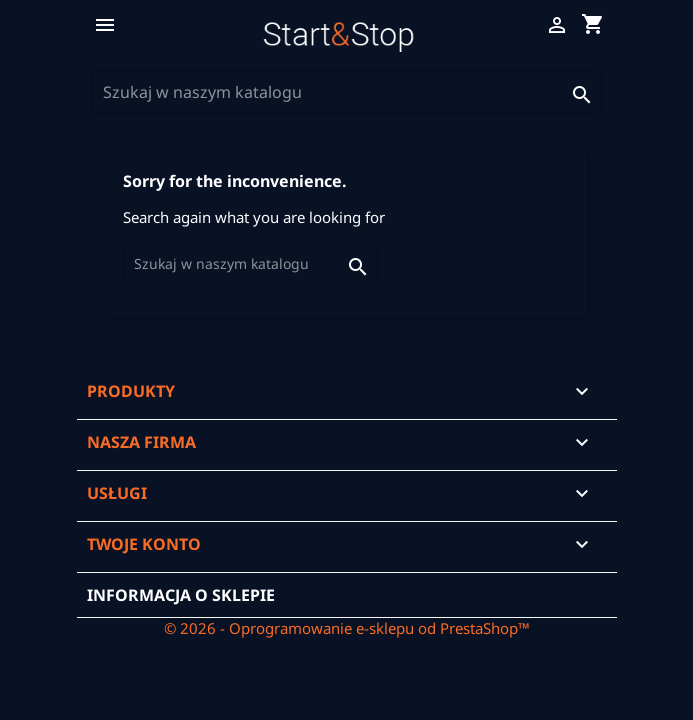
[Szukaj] (347, 92)
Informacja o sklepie (181, 595)
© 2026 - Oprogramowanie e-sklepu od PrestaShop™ (347, 628)
